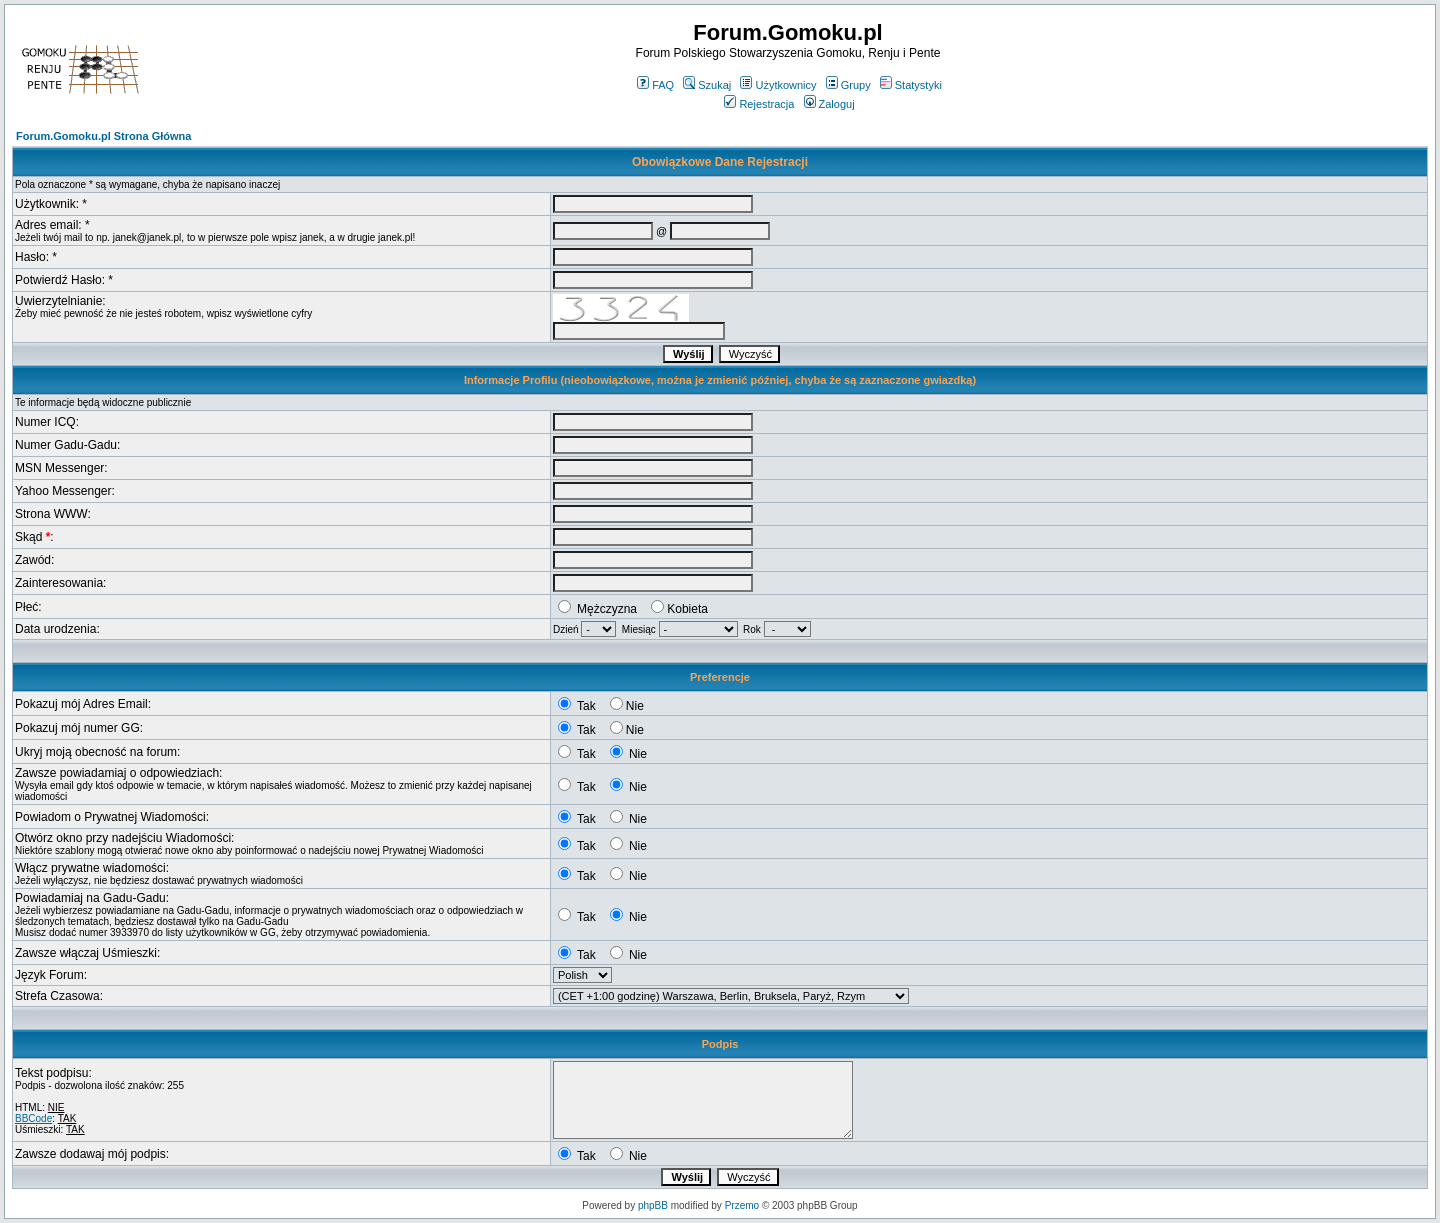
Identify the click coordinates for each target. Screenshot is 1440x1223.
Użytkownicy (778, 85)
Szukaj (707, 85)
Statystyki (911, 85)
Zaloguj (829, 104)
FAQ (655, 85)
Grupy (848, 85)
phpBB (653, 1205)
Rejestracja (759, 104)
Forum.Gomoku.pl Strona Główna (103, 136)
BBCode (33, 1118)
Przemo (742, 1205)
